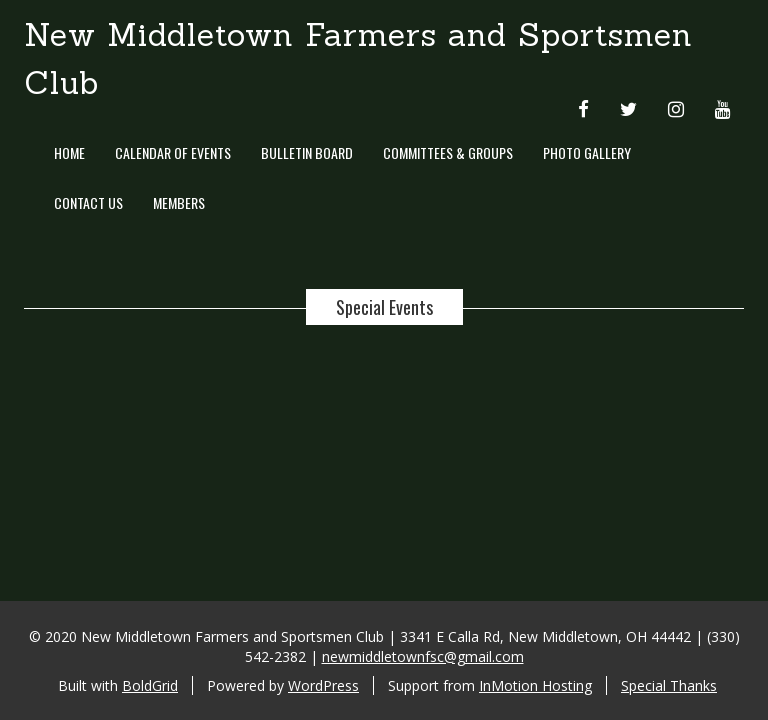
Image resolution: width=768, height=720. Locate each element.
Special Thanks (669, 685)
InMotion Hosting (535, 685)
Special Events (384, 307)
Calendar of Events (173, 152)
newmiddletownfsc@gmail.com (423, 656)
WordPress (323, 685)
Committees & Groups (448, 152)
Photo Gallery (587, 152)
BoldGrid (150, 685)
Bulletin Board (307, 152)
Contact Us (88, 202)
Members (179, 202)
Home (69, 152)
